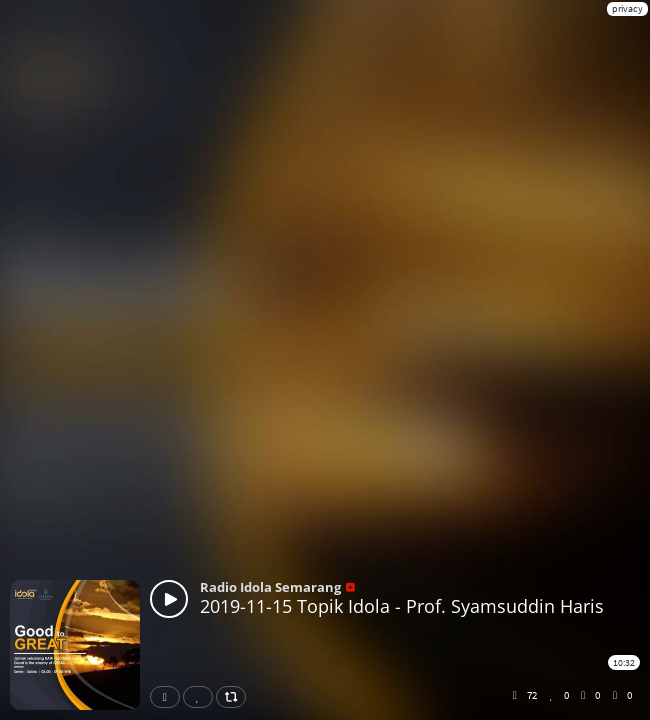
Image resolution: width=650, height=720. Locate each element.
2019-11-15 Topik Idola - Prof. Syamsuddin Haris (402, 606)
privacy (627, 8)
